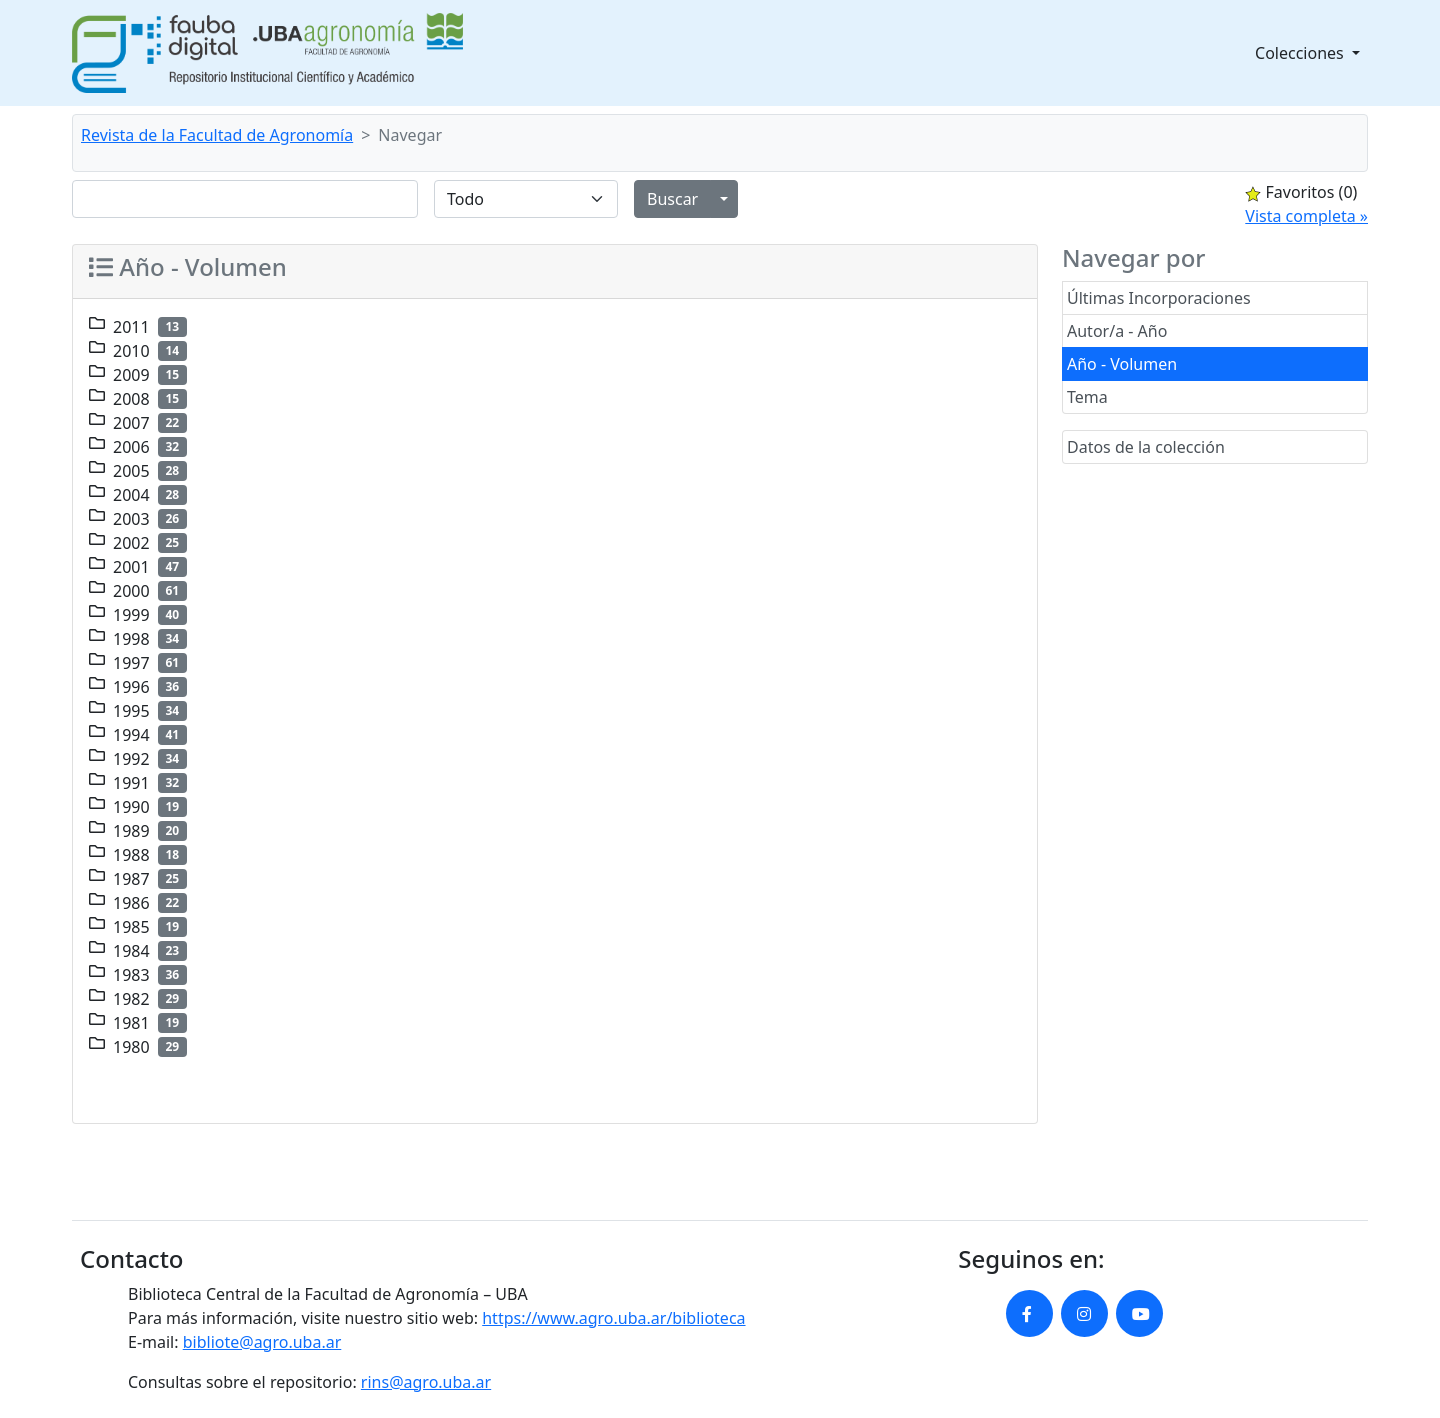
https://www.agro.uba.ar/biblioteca (613, 1318)
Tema (1087, 397)
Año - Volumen (1122, 364)
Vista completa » (1306, 216)
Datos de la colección (1146, 447)
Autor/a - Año (1117, 331)
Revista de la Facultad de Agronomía (217, 135)
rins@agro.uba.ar (426, 1382)
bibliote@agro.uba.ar (262, 1342)
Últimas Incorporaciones (1159, 298)
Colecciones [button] (1301, 53)
